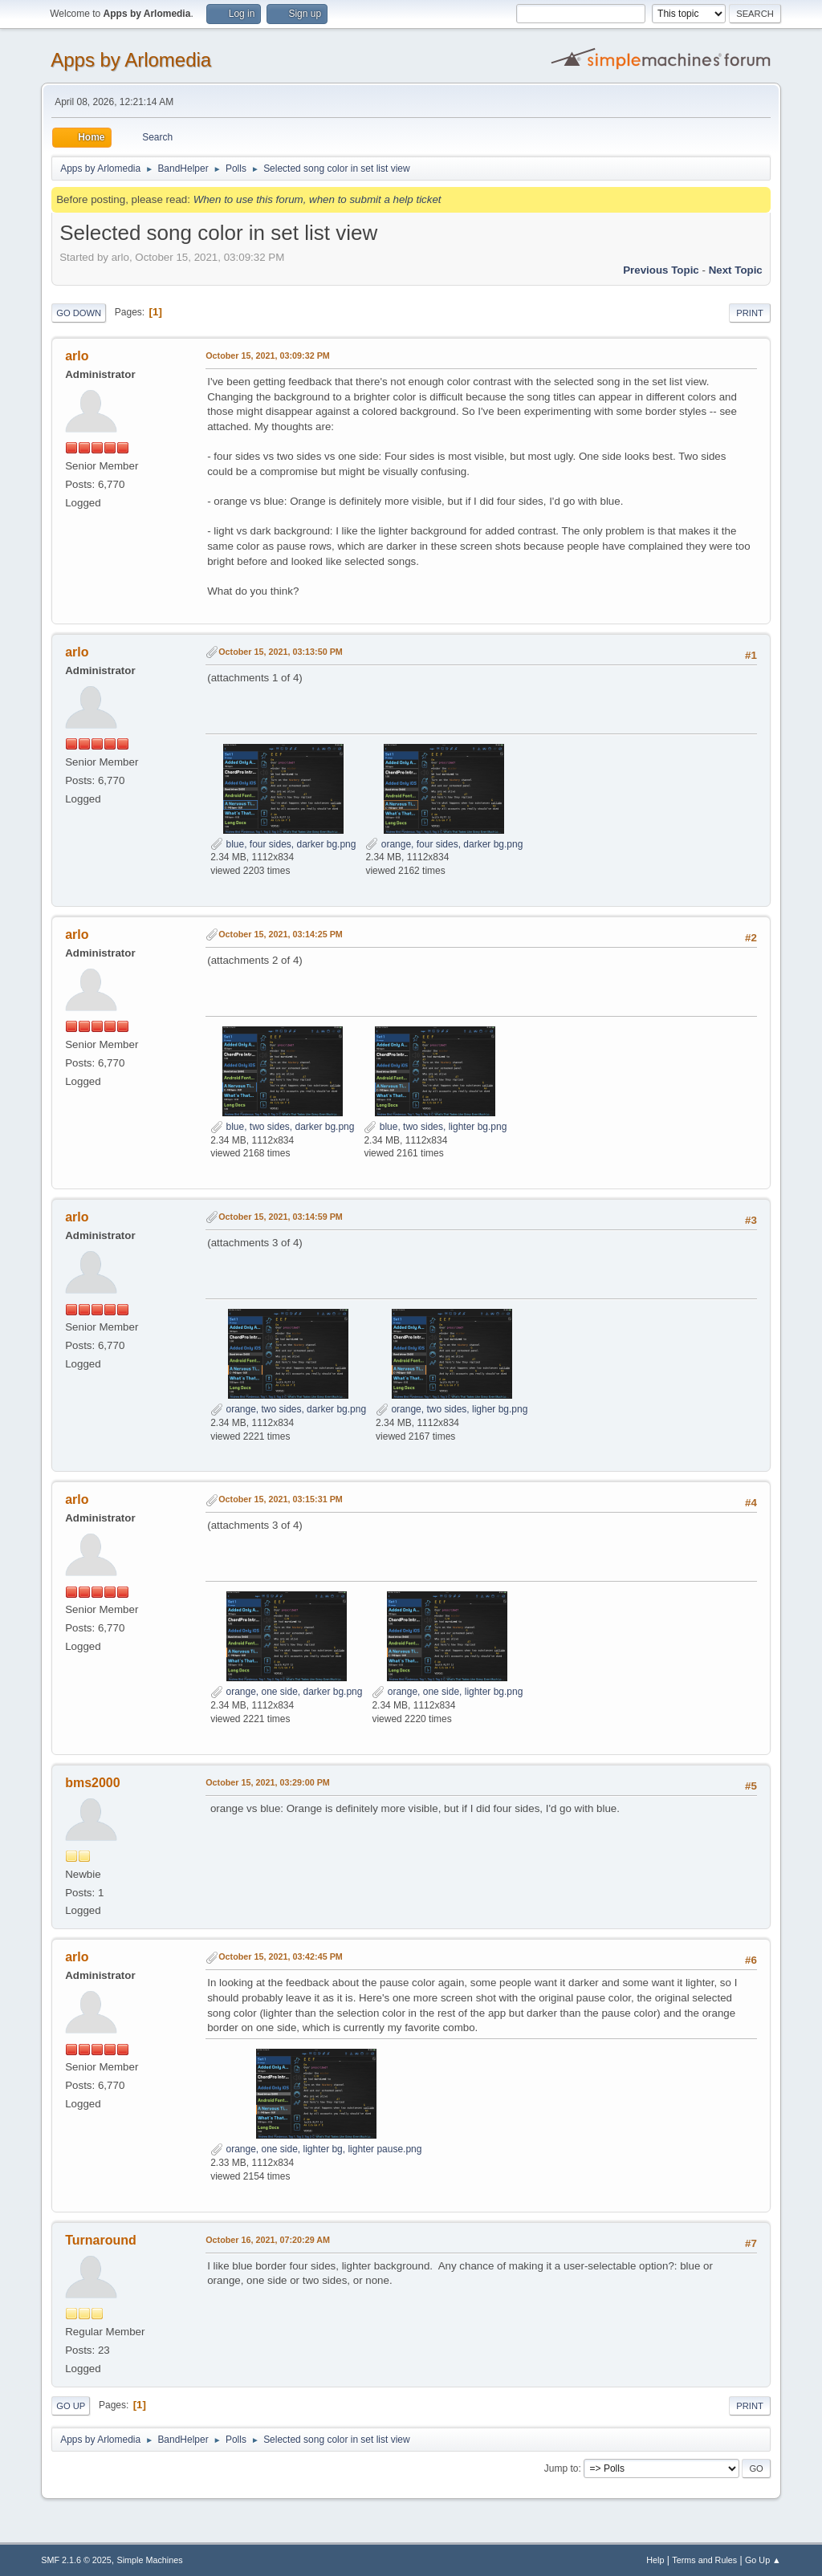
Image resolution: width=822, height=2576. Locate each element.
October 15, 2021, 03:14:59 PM (280, 1216)
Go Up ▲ (763, 2560)
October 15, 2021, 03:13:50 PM (280, 651)
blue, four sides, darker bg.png (283, 844)
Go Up (70, 2406)
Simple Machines (150, 2560)
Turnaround (100, 2240)
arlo (76, 356)
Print (749, 313)
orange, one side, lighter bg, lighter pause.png (315, 2149)
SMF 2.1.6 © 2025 (76, 2560)
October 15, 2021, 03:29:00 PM (268, 1782)
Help (655, 2560)
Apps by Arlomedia (131, 60)
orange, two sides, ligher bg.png (451, 1409)
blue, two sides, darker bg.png (282, 1126)
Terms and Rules (704, 2560)
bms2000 (92, 1783)
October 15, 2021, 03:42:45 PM (280, 1956)
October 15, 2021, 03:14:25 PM (280, 934)
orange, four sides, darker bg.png (444, 844)
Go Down (78, 313)
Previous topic (661, 270)
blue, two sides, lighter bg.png (435, 1126)
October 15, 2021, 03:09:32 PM (268, 355)
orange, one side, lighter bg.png (447, 1691)
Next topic (736, 270)
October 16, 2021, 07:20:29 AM (268, 2240)
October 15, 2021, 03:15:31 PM (280, 1499)
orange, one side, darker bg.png (286, 1691)
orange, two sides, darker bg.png (288, 1409)
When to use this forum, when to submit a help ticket (317, 199)
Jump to (561, 2468)
